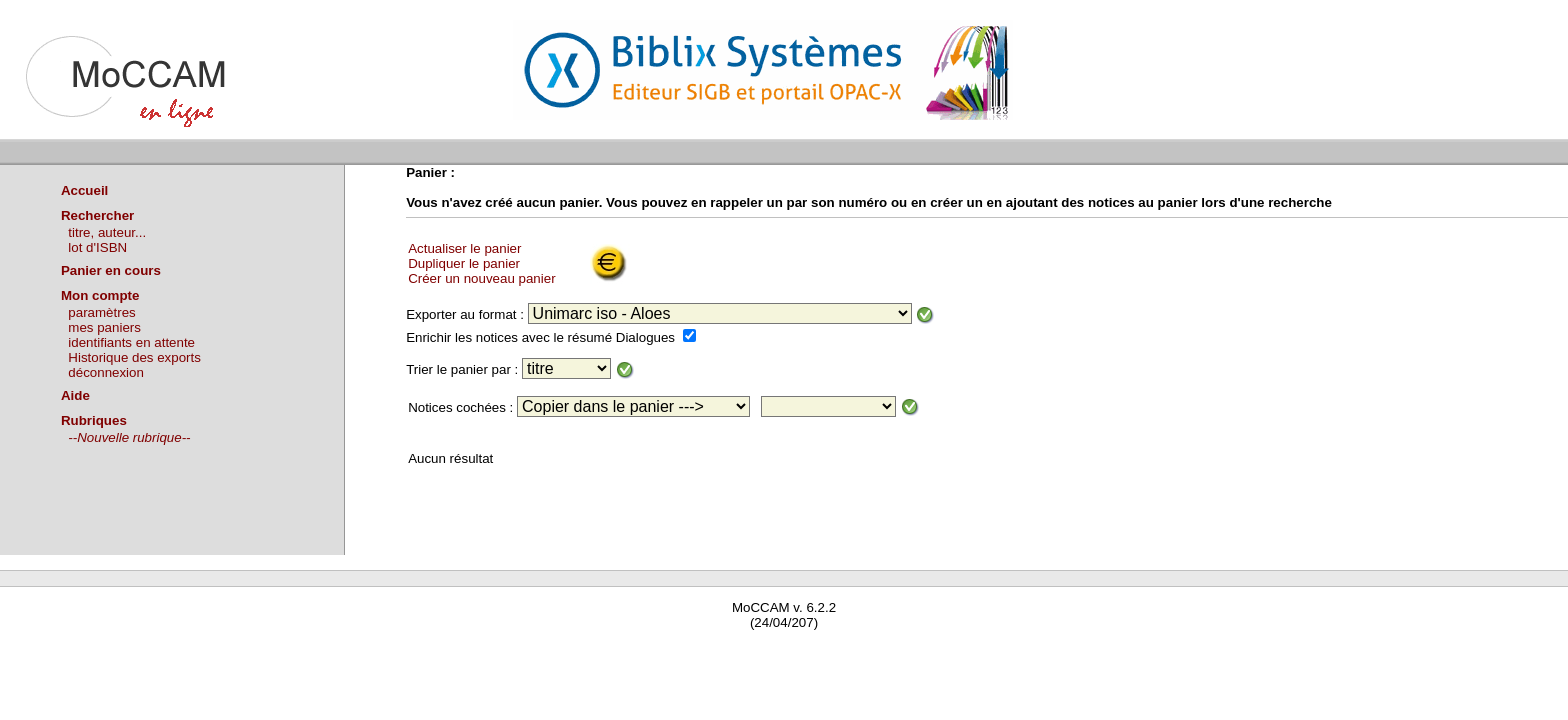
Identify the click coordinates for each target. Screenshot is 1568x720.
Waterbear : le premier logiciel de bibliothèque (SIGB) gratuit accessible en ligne (236, 651)
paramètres (101, 312)
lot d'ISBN (97, 247)
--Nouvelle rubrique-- (129, 437)
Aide (75, 395)
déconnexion (106, 372)
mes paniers (104, 327)
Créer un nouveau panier (481, 278)
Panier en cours (111, 270)
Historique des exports (134, 357)
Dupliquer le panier (464, 263)
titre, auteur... (107, 232)
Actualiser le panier (464, 248)
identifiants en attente (131, 342)
